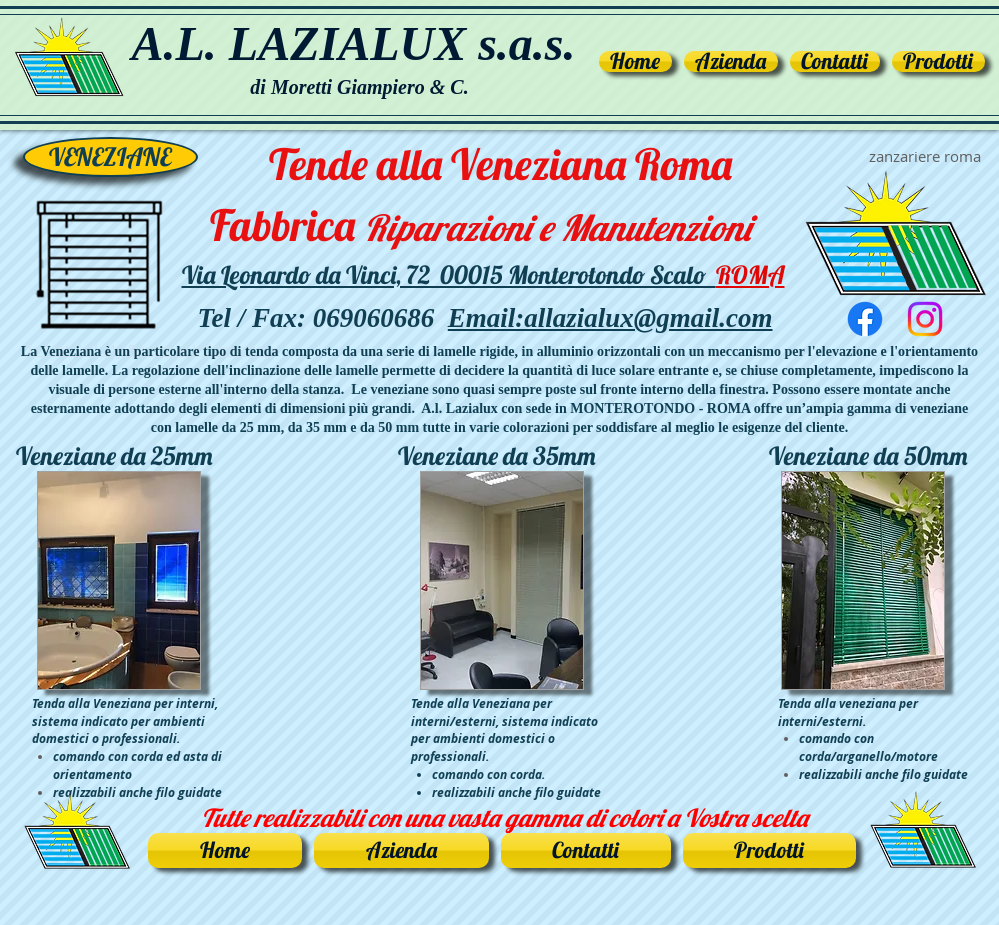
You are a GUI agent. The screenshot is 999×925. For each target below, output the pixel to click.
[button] (935, 61)
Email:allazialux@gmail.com (610, 318)
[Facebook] (865, 319)
